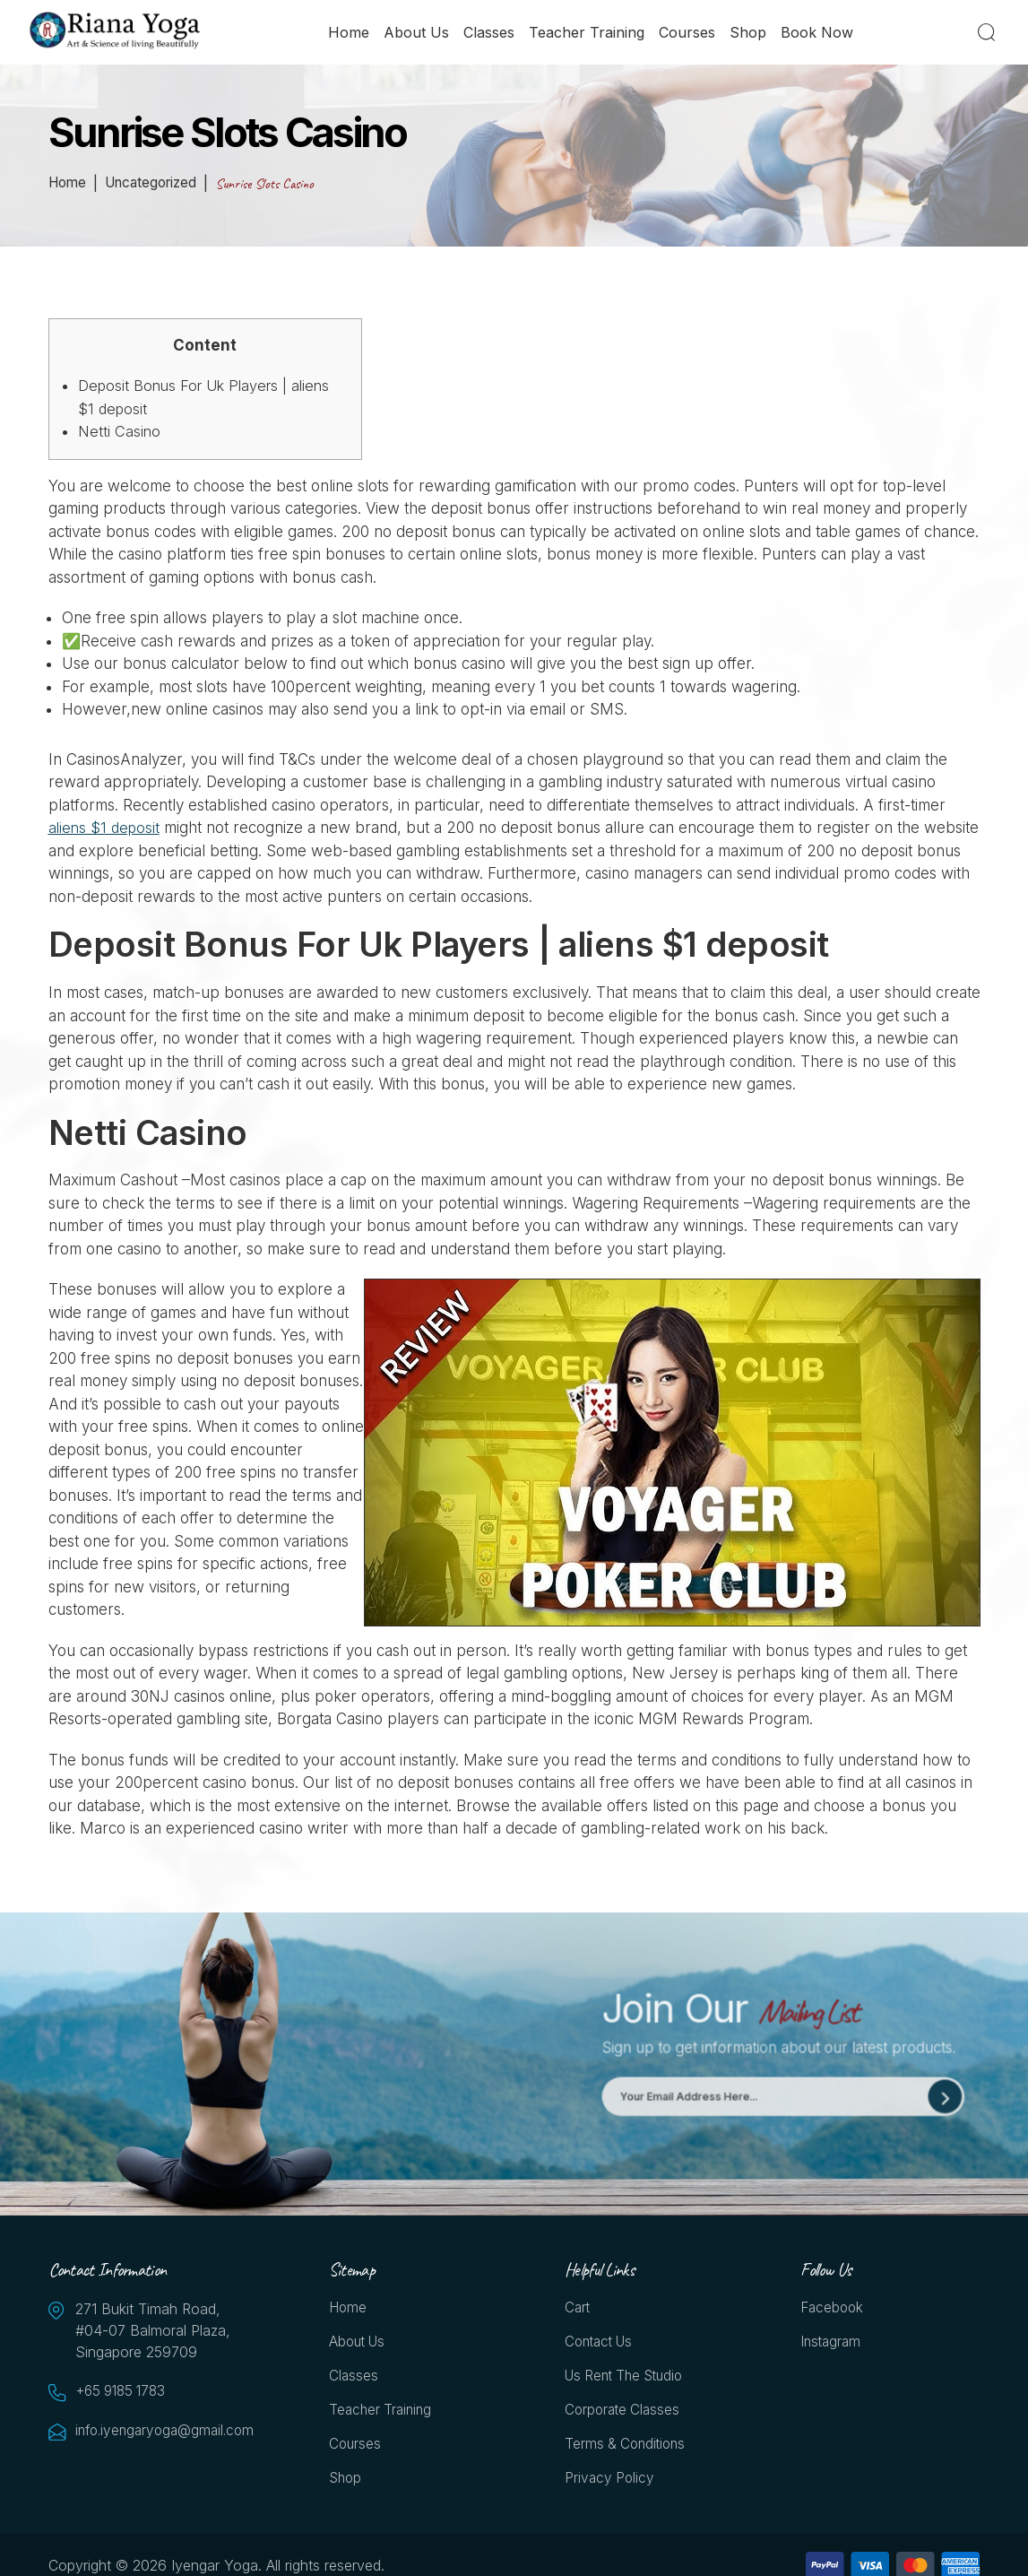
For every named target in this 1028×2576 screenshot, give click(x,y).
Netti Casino (119, 431)
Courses (688, 33)
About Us (417, 33)
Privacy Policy (611, 2485)
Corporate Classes (625, 2415)
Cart (578, 2310)
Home (349, 33)
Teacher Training (587, 33)
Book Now (818, 33)
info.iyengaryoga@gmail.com (165, 2432)
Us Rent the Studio (629, 2380)
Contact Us (602, 2345)
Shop (748, 33)
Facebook (833, 2310)
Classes (489, 33)
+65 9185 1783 (124, 2392)
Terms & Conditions (628, 2450)
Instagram (832, 2345)
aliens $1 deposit (106, 828)
